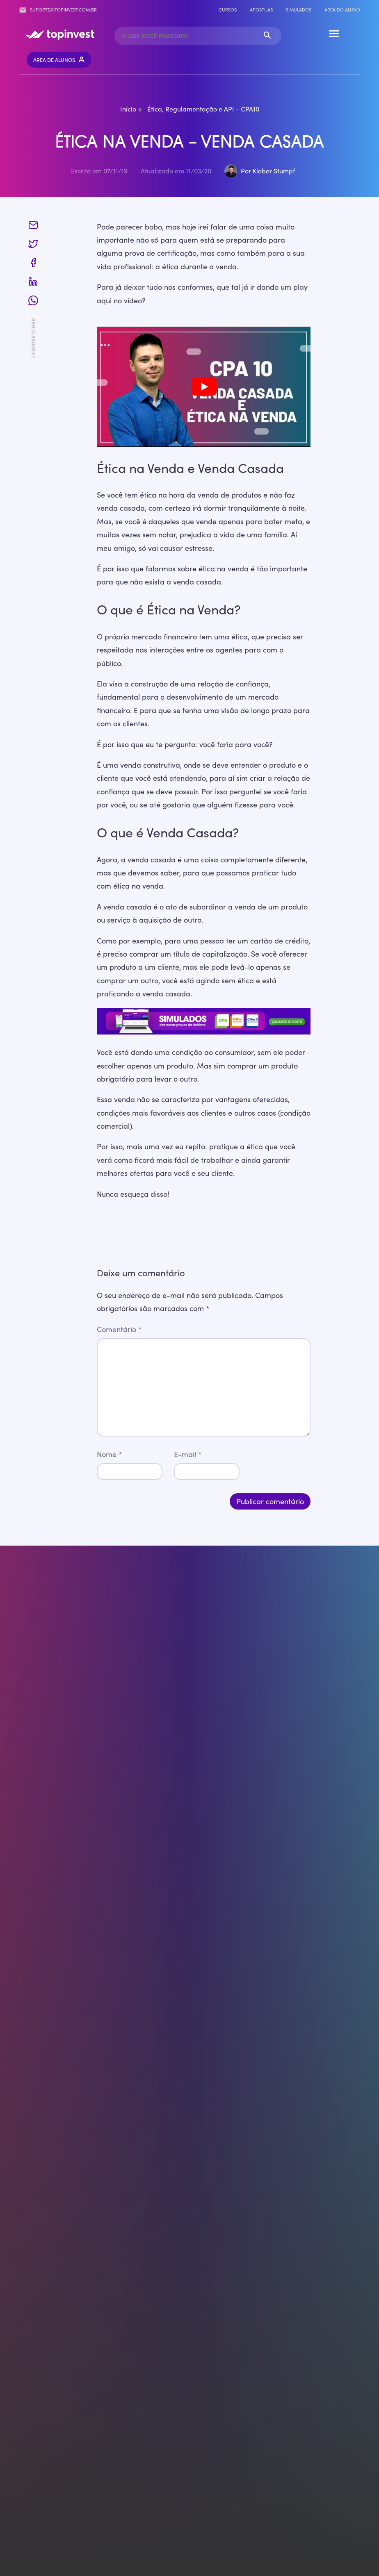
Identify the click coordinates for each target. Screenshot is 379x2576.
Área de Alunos (59, 59)
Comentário (119, 1329)
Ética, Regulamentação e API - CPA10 (203, 109)
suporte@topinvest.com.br (58, 10)
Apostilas (261, 10)
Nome (109, 1454)
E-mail (188, 1454)
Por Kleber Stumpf (268, 170)
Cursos (228, 10)
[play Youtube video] (204, 387)
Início (128, 109)
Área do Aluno (342, 10)
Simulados (298, 10)
